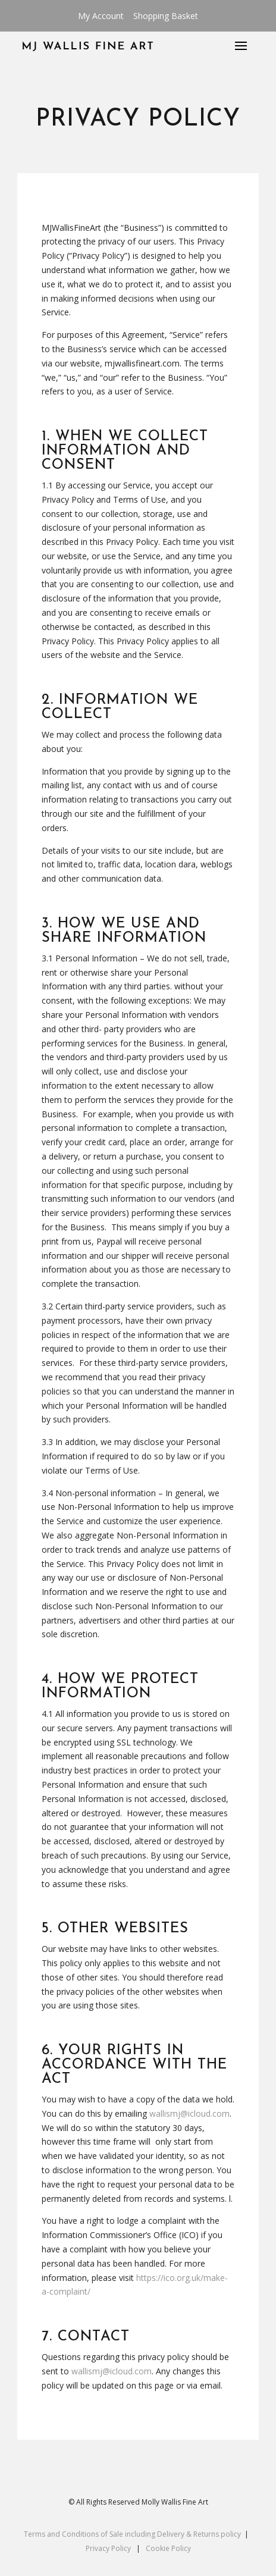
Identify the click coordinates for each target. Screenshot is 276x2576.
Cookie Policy (168, 2548)
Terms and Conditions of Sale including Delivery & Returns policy (132, 2534)
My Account (101, 15)
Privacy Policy (108, 2548)
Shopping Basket (165, 15)
